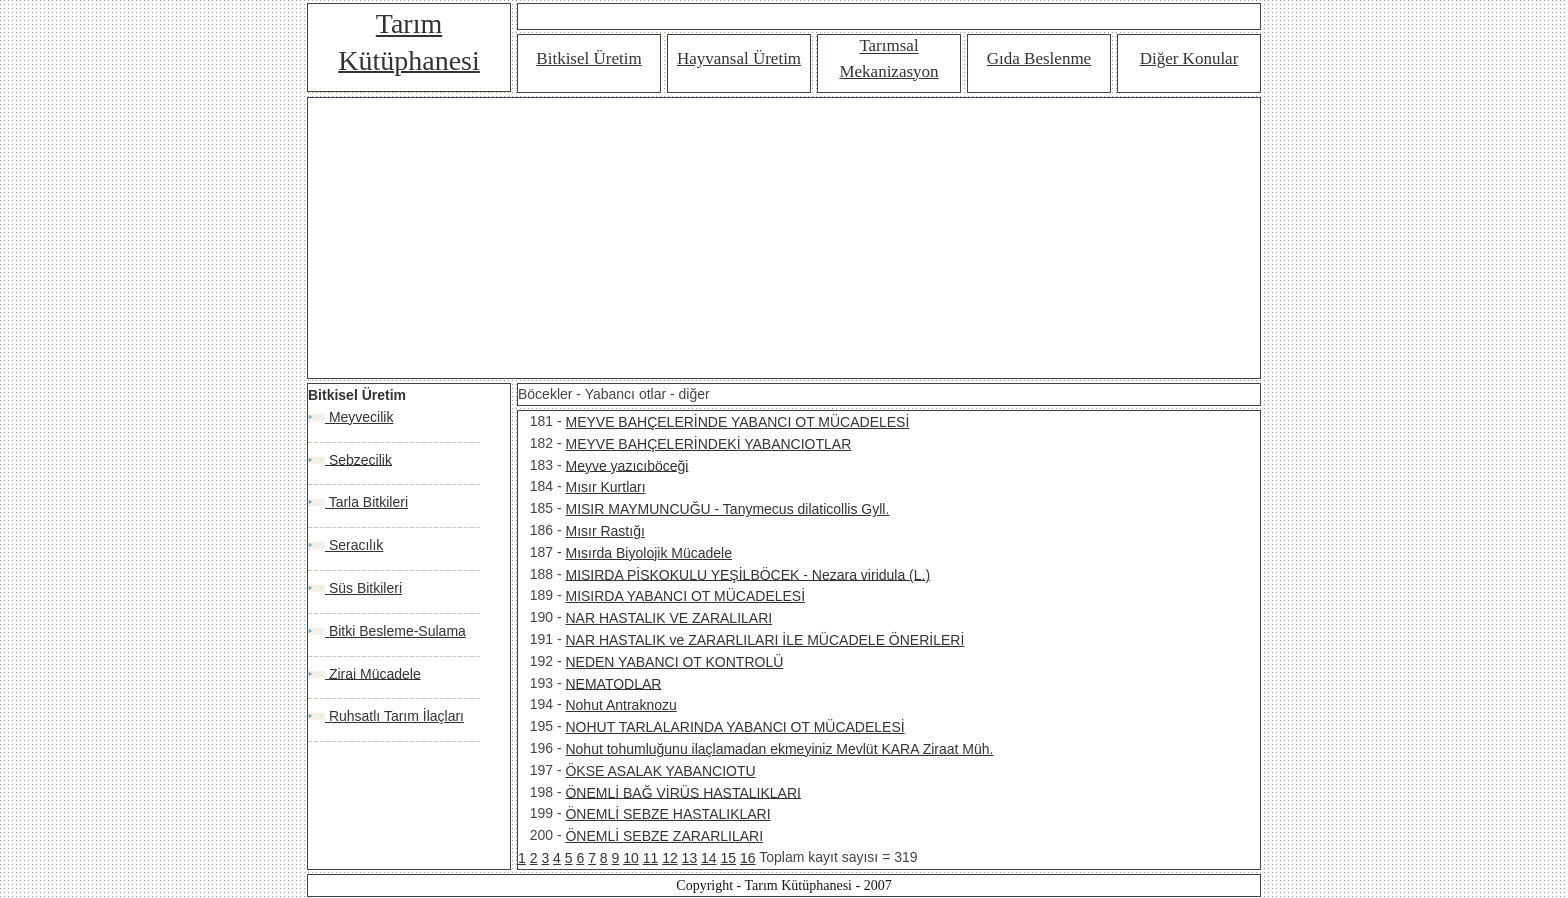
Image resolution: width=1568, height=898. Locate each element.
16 (748, 858)
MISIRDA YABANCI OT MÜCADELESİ (685, 596)
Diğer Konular (1189, 58)
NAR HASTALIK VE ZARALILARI (668, 618)
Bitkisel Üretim (588, 58)
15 (729, 858)
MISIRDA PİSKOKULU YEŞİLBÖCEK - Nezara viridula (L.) (747, 574)
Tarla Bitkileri (366, 502)
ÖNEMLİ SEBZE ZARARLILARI (664, 836)
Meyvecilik (359, 417)
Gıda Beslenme (1039, 58)
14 (709, 858)
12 (670, 858)
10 (631, 858)
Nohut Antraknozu (620, 705)
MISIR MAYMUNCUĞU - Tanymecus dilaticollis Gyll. (727, 509)
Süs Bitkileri (363, 588)
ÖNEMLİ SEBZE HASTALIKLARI (667, 814)
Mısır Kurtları (605, 487)
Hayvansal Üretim (739, 58)
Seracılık (354, 545)
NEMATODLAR (613, 683)
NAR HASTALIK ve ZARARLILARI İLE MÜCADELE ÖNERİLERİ (764, 640)
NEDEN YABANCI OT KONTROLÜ (674, 662)
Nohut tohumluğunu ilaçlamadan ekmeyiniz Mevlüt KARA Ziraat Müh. (779, 749)
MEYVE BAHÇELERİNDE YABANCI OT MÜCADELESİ (737, 422)
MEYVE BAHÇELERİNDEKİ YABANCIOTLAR (708, 444)
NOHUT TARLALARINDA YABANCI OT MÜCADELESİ (734, 727)
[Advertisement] (784, 238)
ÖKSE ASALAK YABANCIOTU (660, 771)
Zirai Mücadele (373, 673)
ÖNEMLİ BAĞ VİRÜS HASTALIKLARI (682, 792)
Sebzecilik (358, 459)
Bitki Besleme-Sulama (395, 631)
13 (690, 858)
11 (651, 858)
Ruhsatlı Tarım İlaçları (394, 716)
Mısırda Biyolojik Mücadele (648, 553)
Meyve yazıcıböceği (626, 465)
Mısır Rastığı (604, 531)
